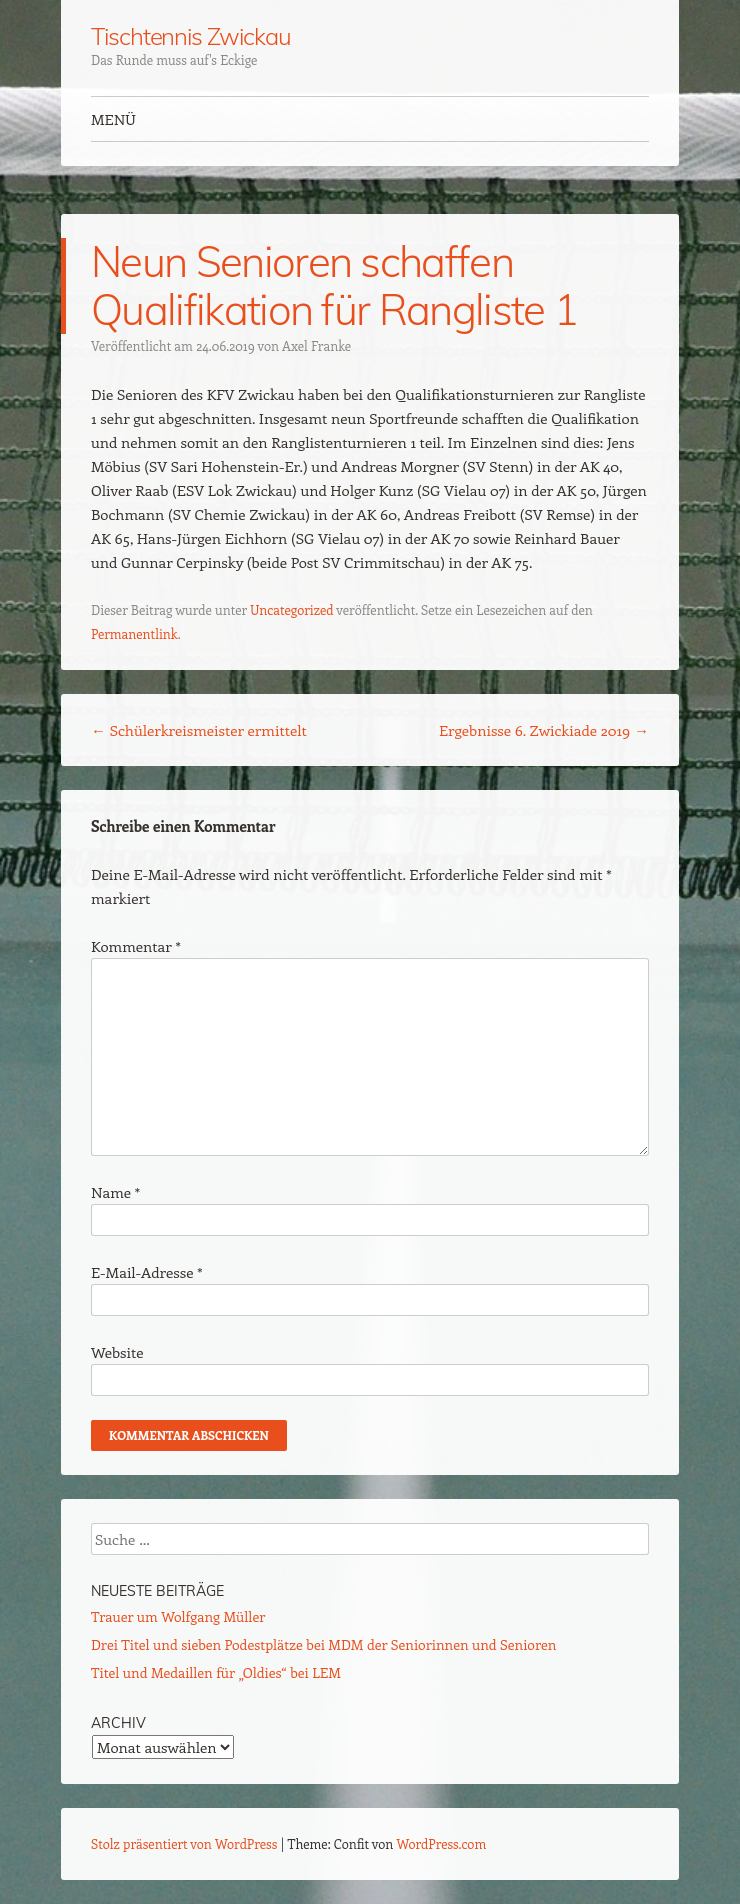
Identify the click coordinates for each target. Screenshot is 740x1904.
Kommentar (136, 946)
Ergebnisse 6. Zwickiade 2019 (544, 730)
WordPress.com (442, 1843)
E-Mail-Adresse (146, 1272)
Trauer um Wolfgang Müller (178, 1616)
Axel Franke (316, 345)
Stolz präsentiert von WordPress (184, 1843)
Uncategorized (291, 609)
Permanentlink (134, 633)
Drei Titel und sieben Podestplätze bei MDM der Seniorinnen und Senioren (323, 1644)
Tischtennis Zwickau (190, 36)
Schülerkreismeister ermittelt (199, 730)
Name (115, 1192)
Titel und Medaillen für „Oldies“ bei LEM (216, 1672)
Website (117, 1352)
